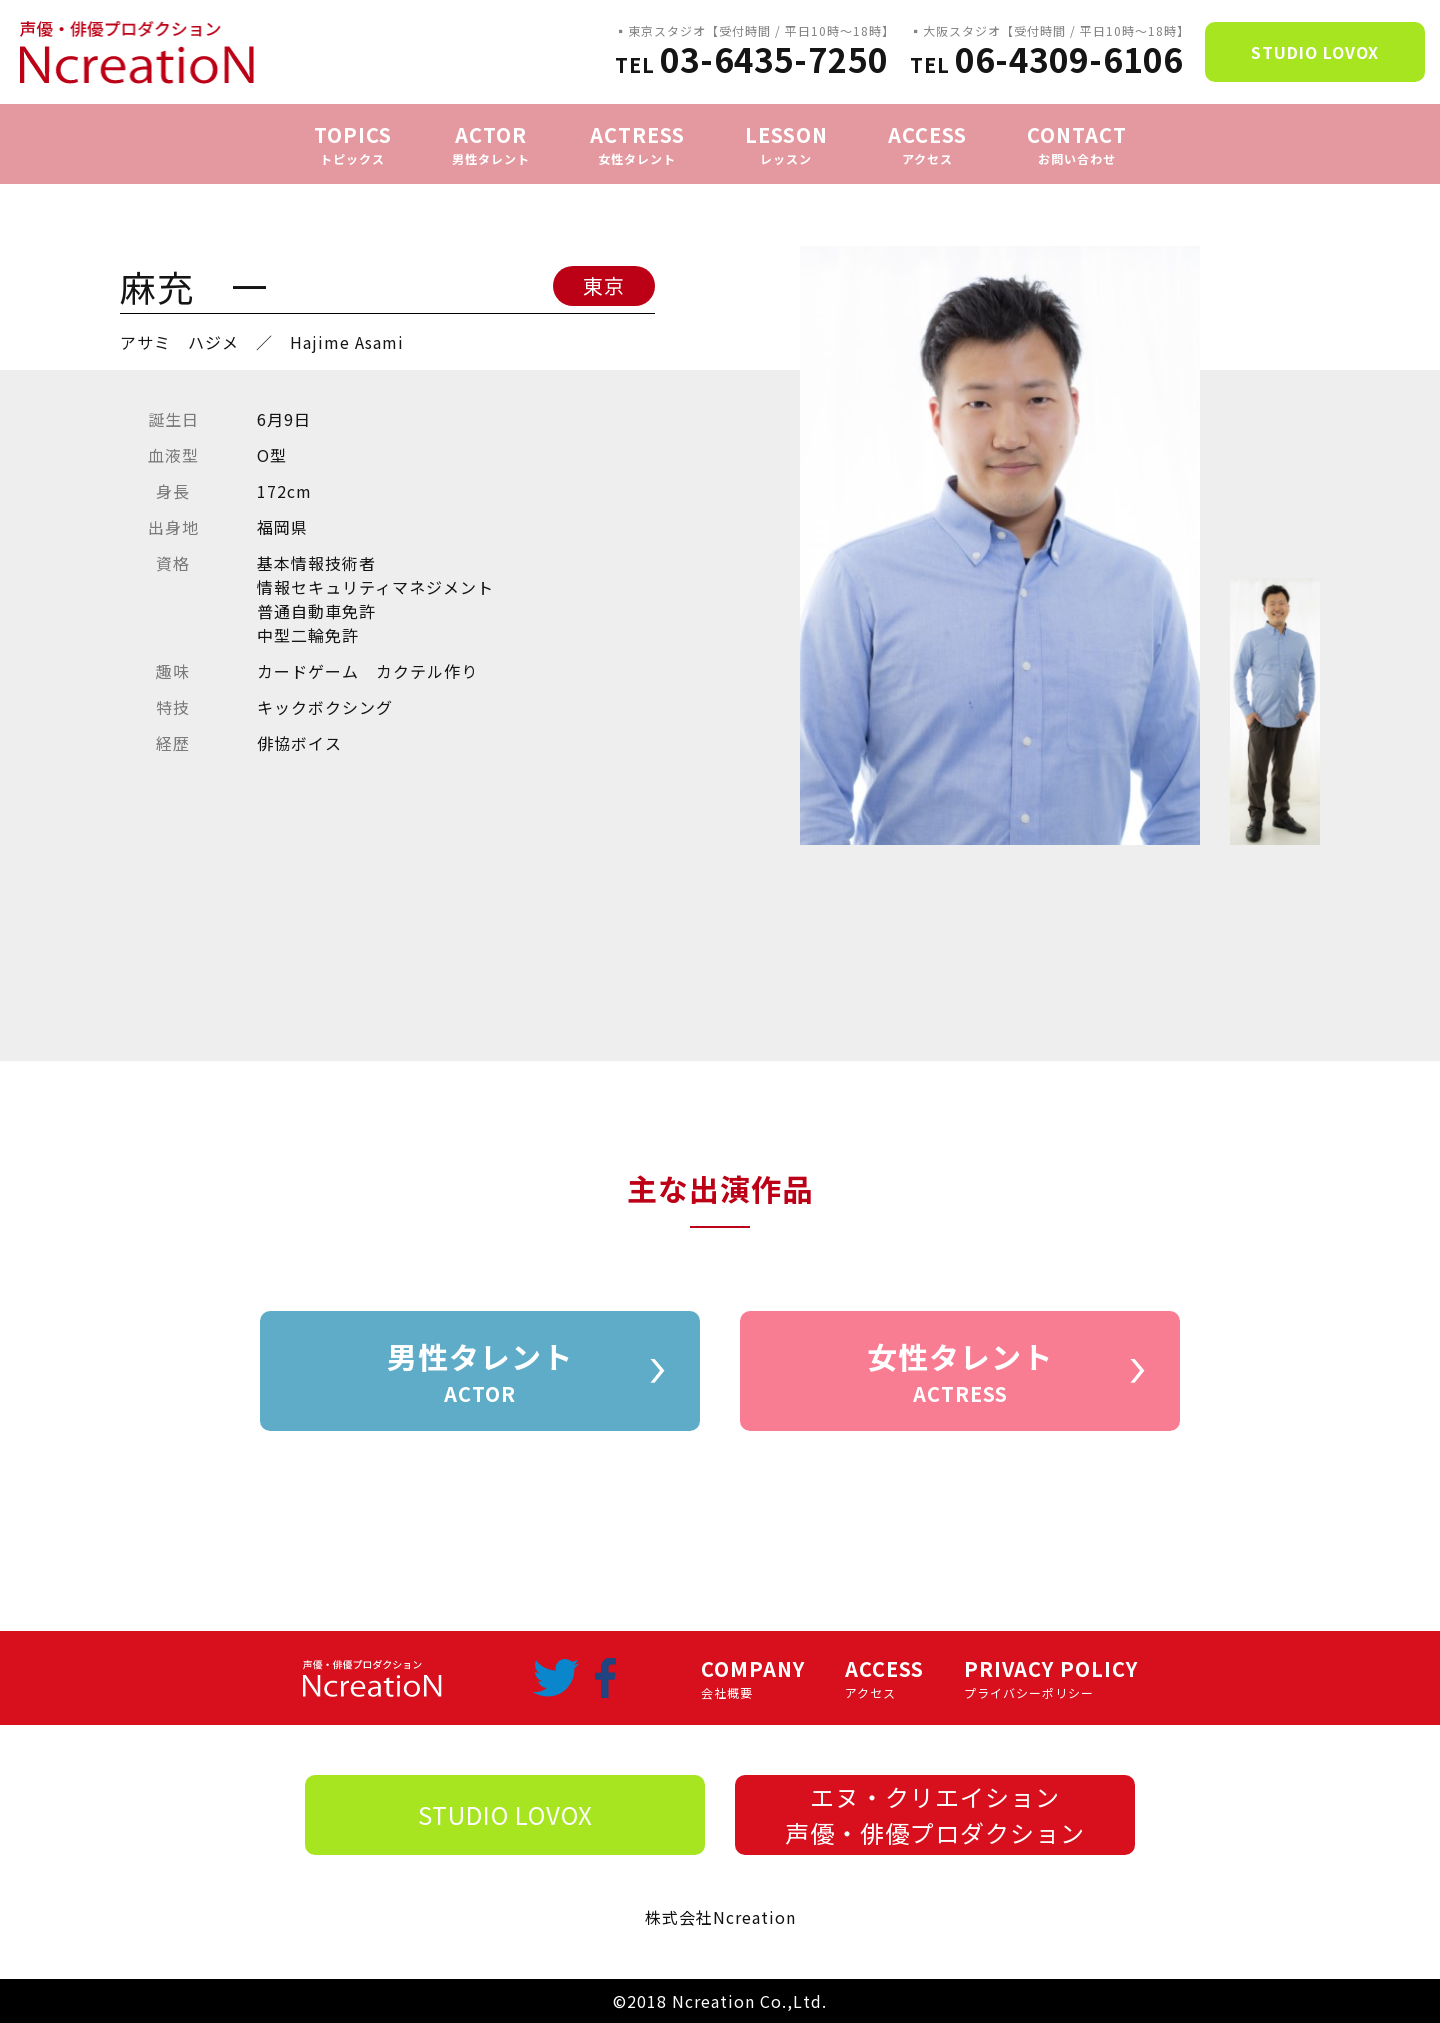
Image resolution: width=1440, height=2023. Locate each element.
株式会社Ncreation (720, 1917)
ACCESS (927, 144)
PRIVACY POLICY (1051, 1678)
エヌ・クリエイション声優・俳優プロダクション (935, 1814)
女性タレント (960, 1371)
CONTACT (1077, 144)
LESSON (786, 144)
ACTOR (491, 144)
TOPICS (353, 144)
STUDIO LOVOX (1315, 52)
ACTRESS (637, 144)
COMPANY (753, 1678)
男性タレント (480, 1371)
